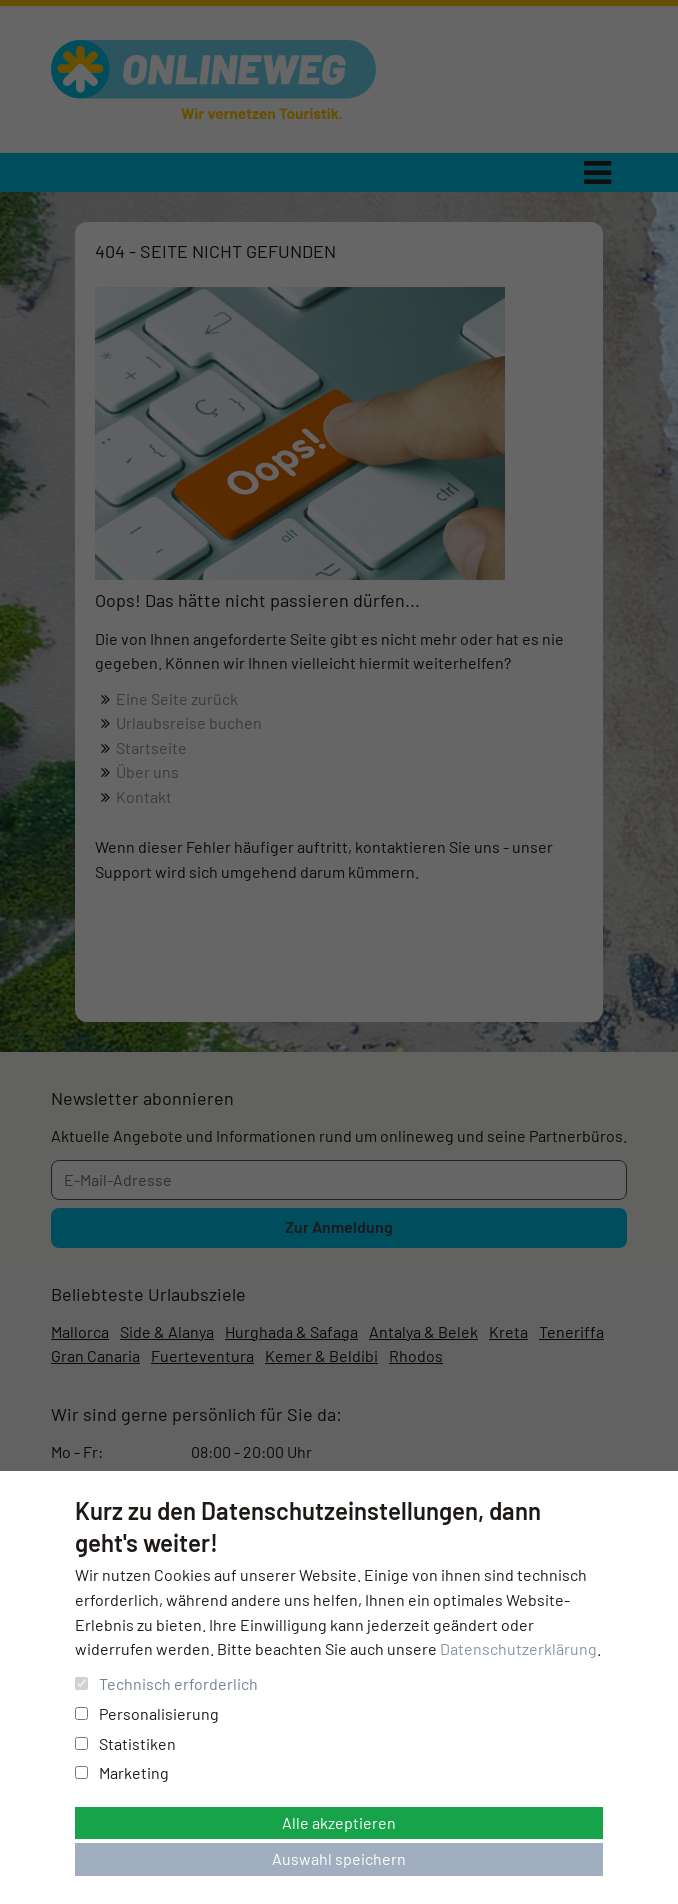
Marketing (122, 1772)
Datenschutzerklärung (518, 1648)
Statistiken (125, 1743)
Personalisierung (147, 1713)
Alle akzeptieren (339, 1822)
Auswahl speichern (339, 1858)
